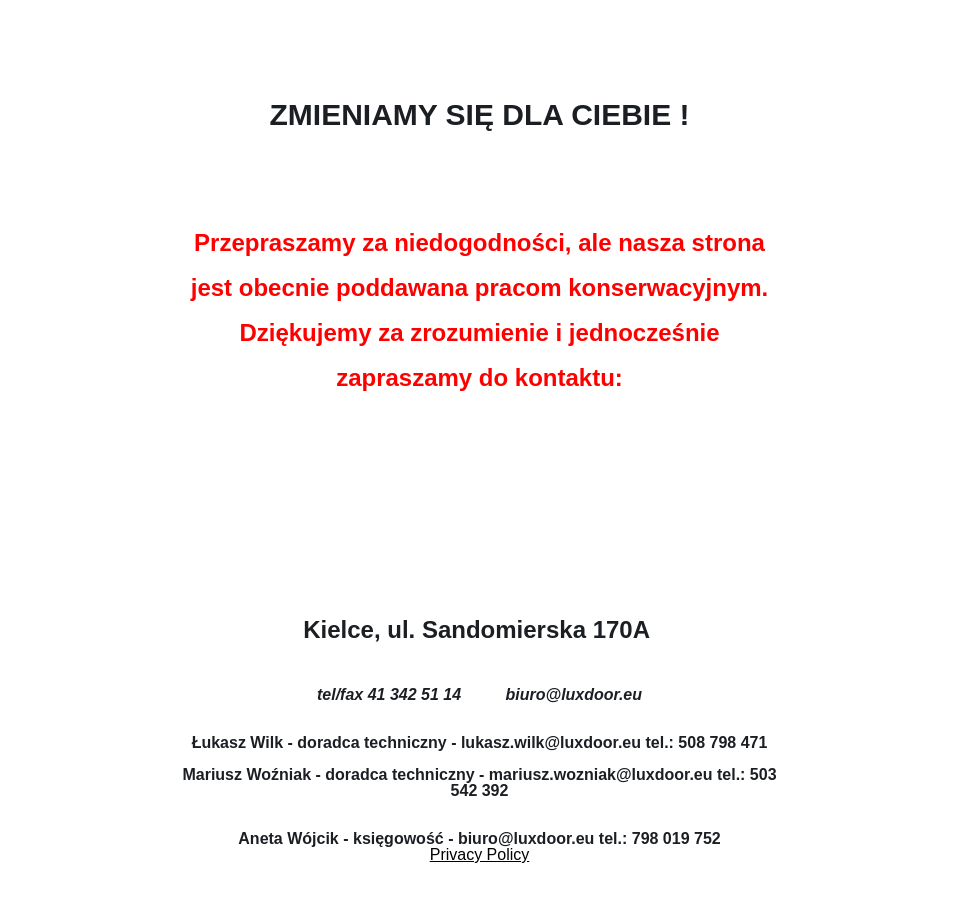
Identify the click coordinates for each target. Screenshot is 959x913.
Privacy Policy (480, 854)
